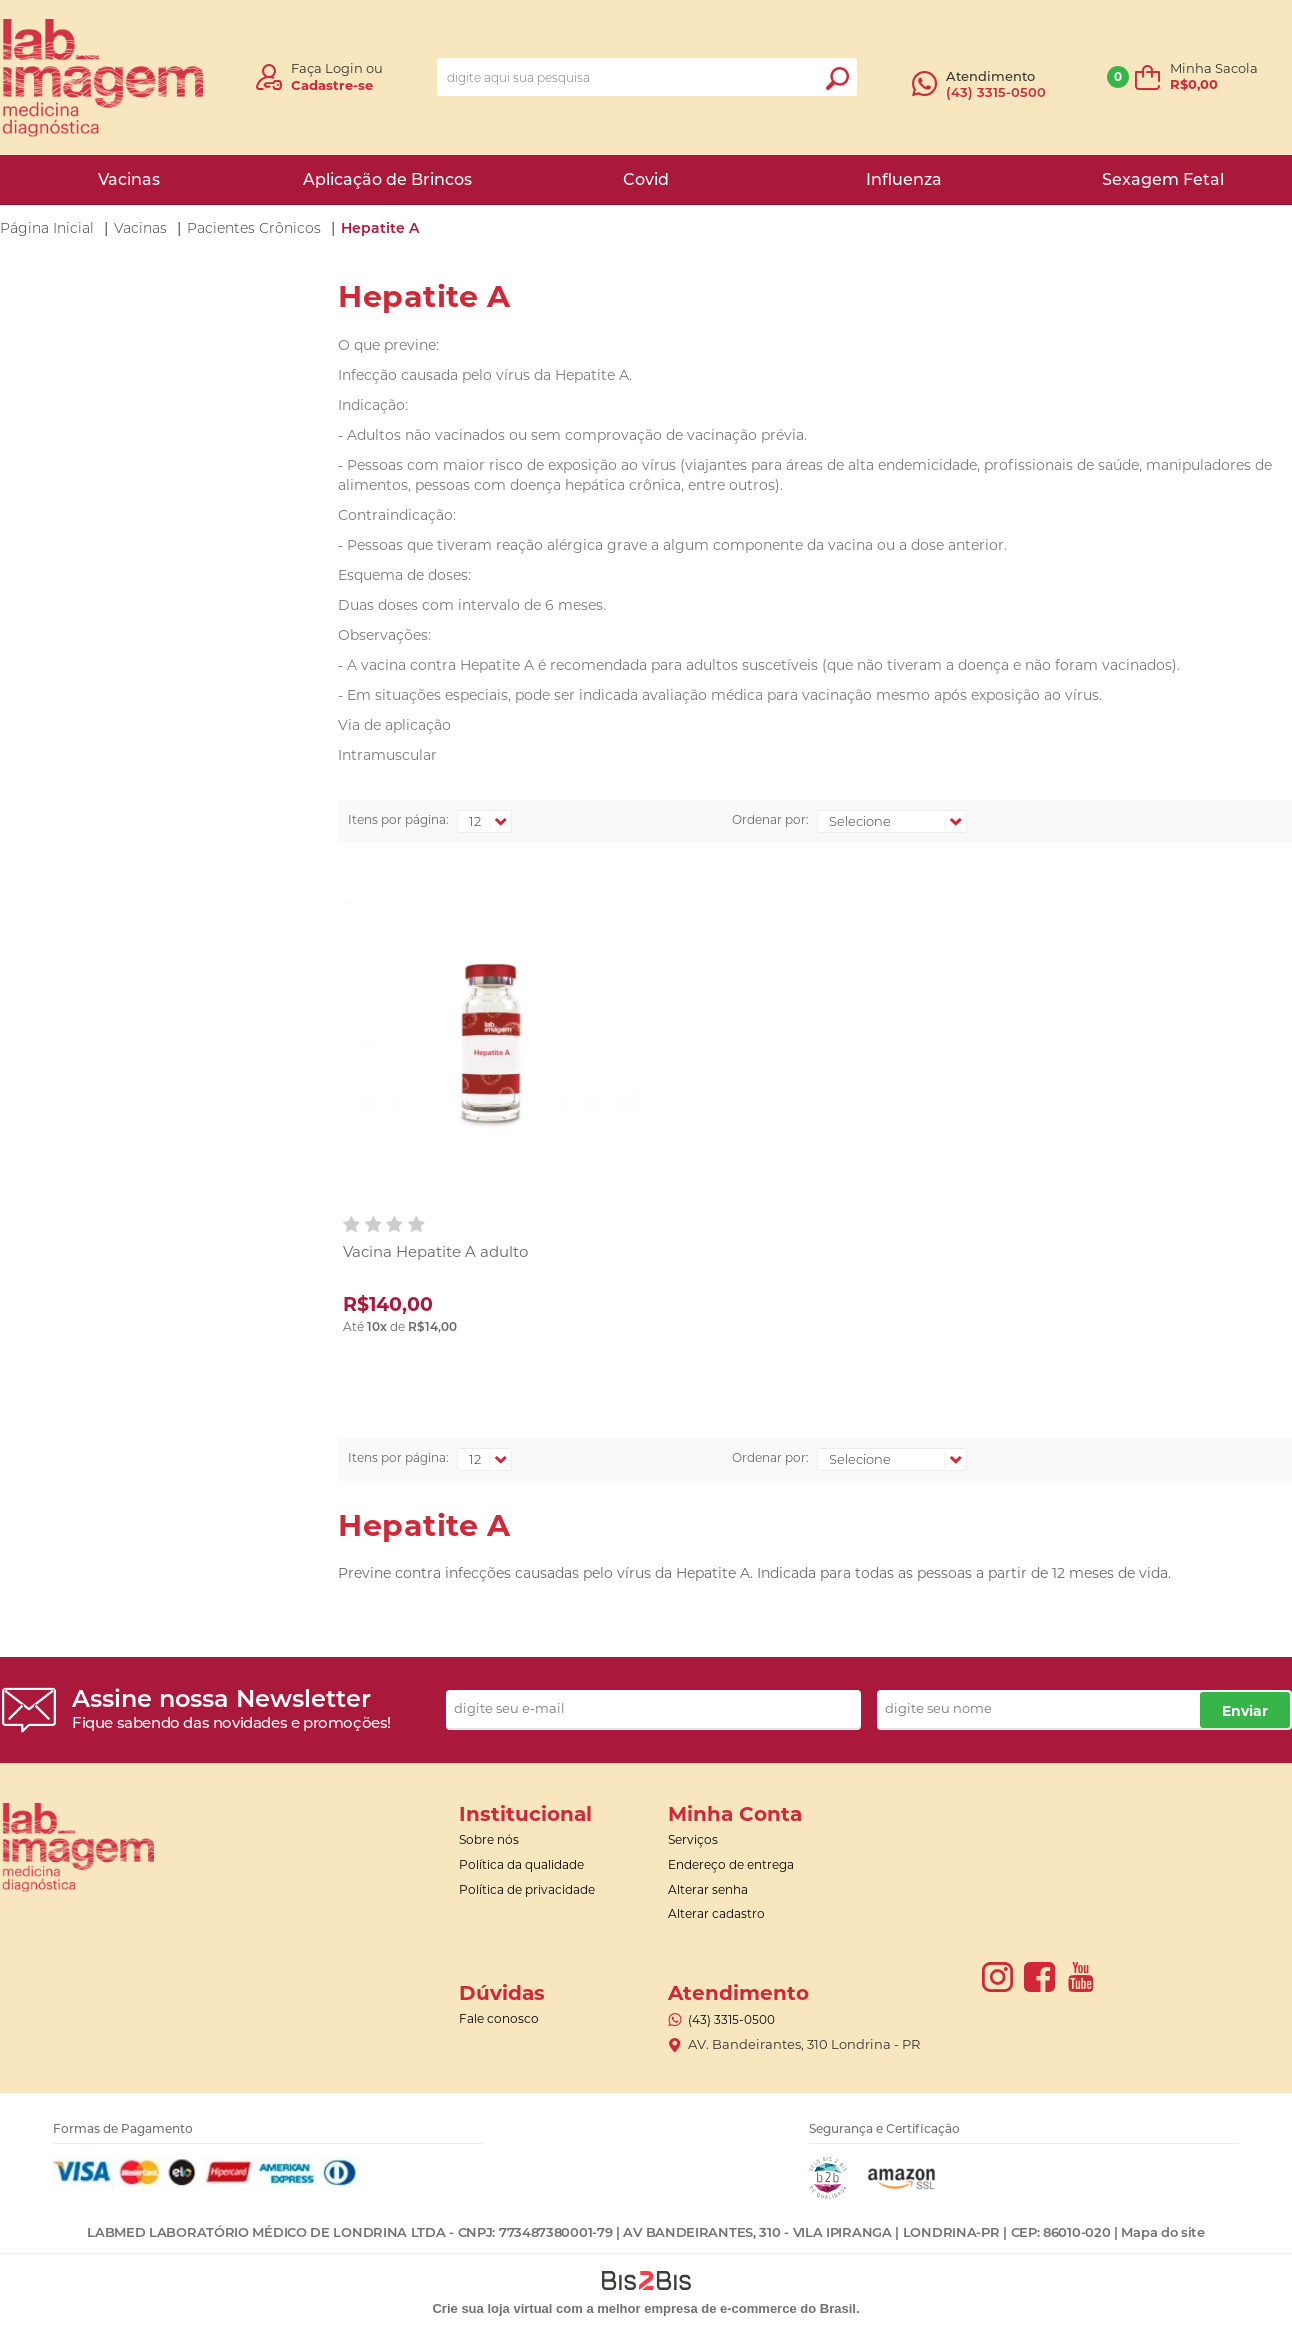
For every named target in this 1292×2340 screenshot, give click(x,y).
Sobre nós (489, 1839)
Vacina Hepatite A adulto (435, 1251)
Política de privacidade (527, 1889)
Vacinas (129, 179)
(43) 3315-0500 (996, 92)
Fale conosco (499, 2018)
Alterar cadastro (716, 1913)
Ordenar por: (770, 819)
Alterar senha (708, 1889)
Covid (646, 179)
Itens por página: (398, 819)
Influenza (904, 179)
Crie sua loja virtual (492, 2308)
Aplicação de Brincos (387, 179)
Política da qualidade (521, 1864)
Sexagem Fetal (1163, 179)
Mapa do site (1162, 2232)
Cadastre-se (332, 85)
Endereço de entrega (731, 1864)
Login (344, 68)
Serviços (693, 1839)
